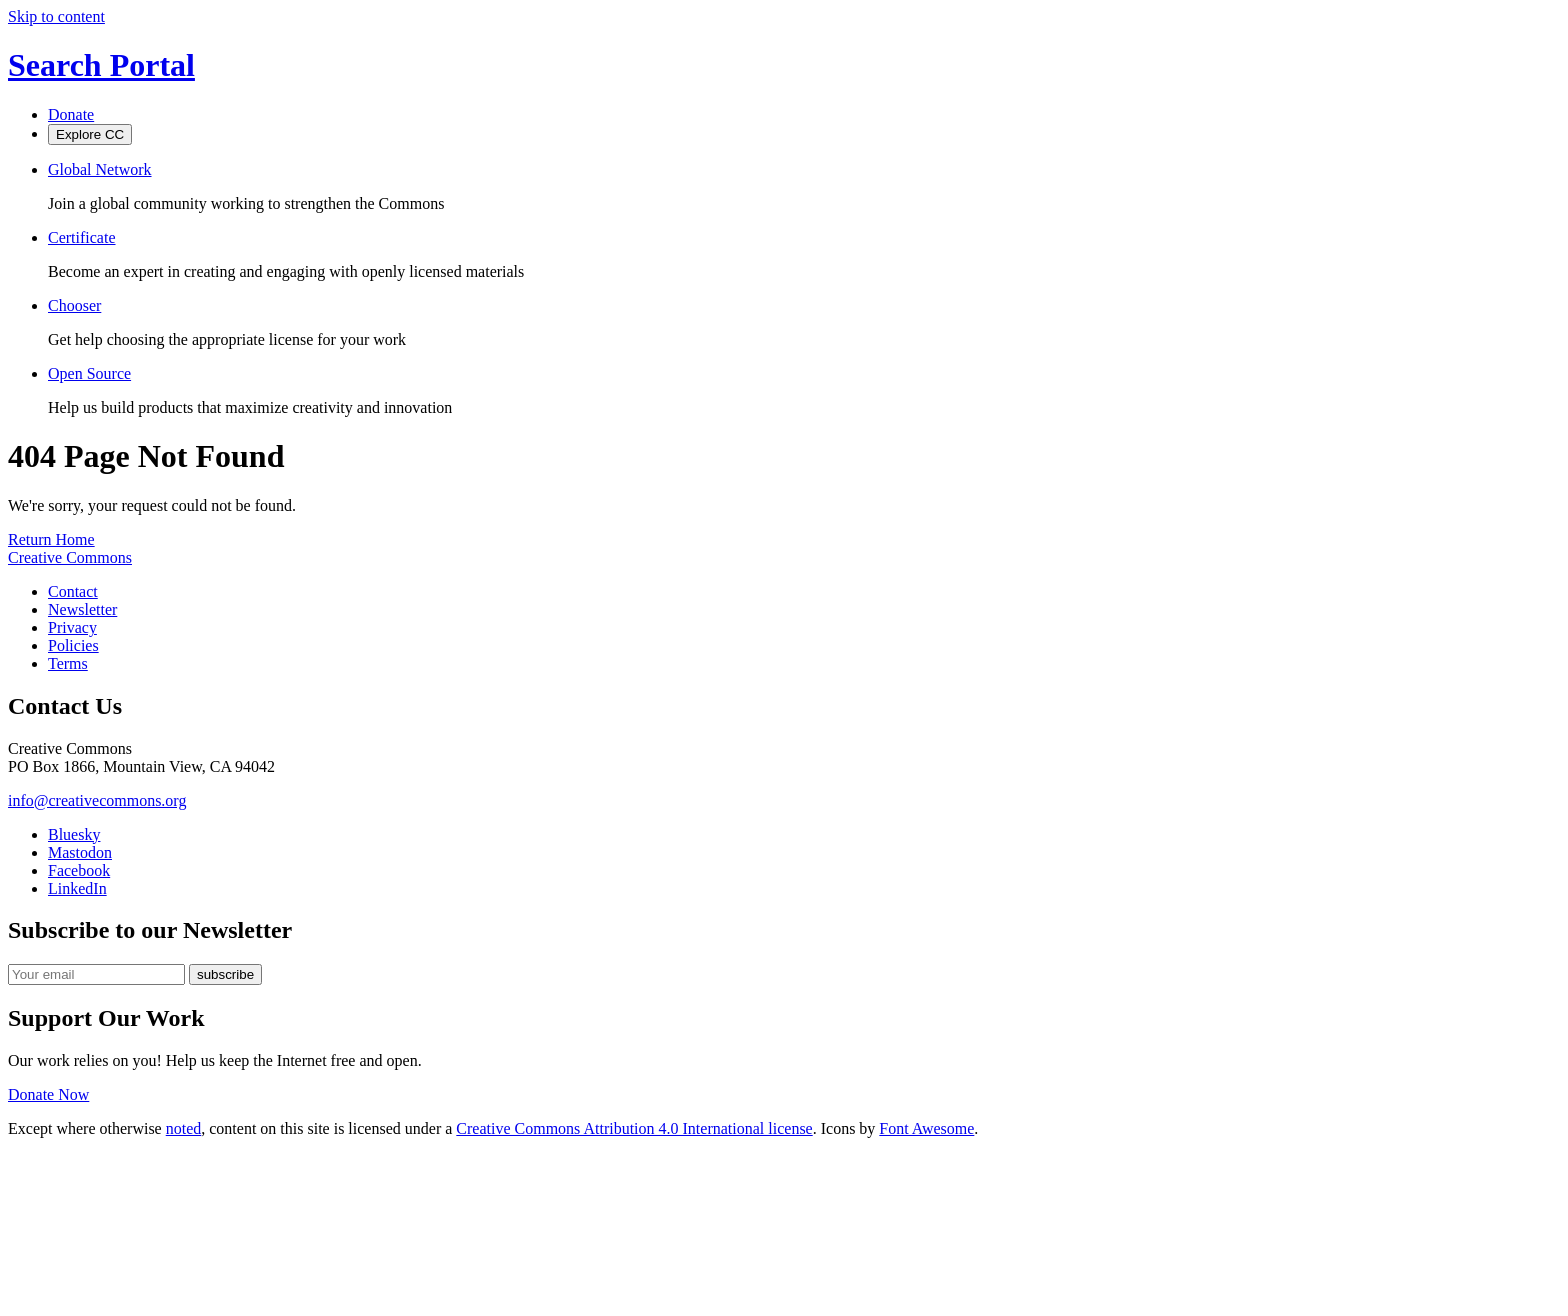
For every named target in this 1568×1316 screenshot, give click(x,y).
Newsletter (82, 609)
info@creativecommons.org (97, 800)
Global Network (100, 169)
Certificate (82, 237)
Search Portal (101, 65)
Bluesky (74, 834)
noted (184, 1128)
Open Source (89, 373)
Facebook (79, 870)
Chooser (74, 305)
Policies (73, 645)
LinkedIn (77, 888)
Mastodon (80, 852)
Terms (68, 663)
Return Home (51, 539)
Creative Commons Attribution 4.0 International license (634, 1128)
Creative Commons (70, 557)
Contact (73, 591)
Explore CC (90, 134)
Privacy (72, 627)
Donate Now (48, 1094)
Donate (71, 114)
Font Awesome (926, 1128)
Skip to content (56, 16)
